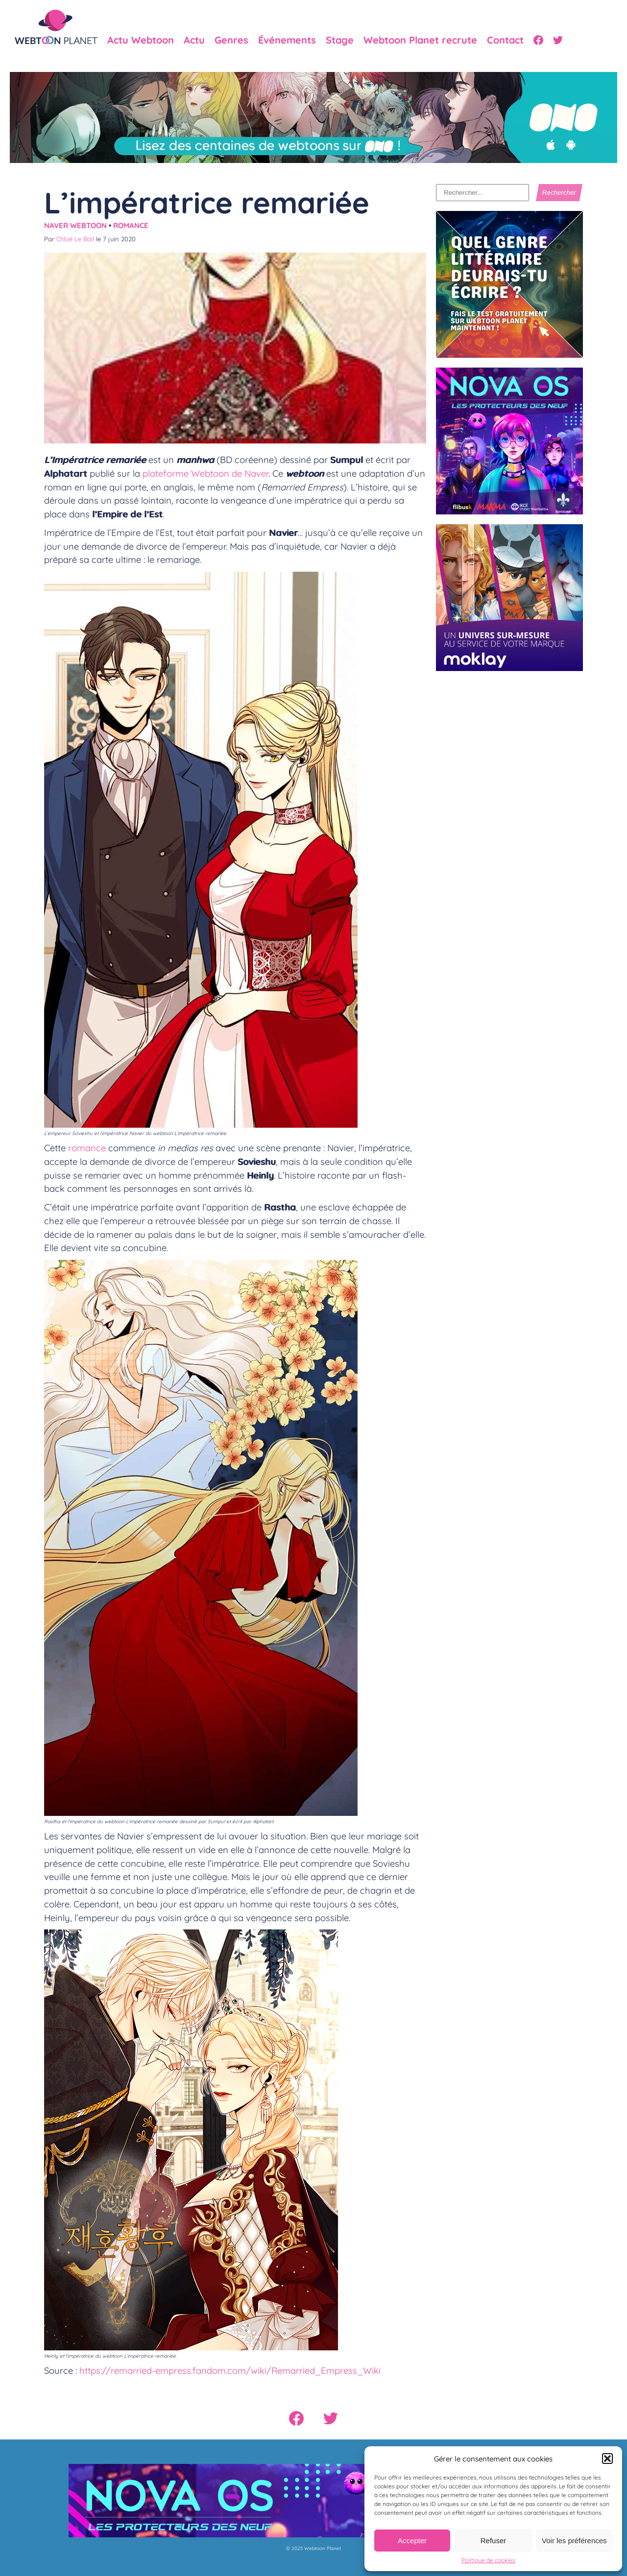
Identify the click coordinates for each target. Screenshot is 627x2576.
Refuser (493, 2540)
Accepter (412, 2540)
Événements (287, 40)
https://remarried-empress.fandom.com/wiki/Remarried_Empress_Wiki (230, 2370)
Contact (505, 40)
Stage (340, 40)
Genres (231, 40)
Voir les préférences (574, 2540)
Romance (130, 225)
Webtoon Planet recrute (420, 40)
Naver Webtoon (75, 225)
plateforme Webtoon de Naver (205, 473)
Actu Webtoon (140, 40)
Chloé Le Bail (75, 239)
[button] (607, 2458)
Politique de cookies (488, 2560)
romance (87, 1148)
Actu (194, 40)
